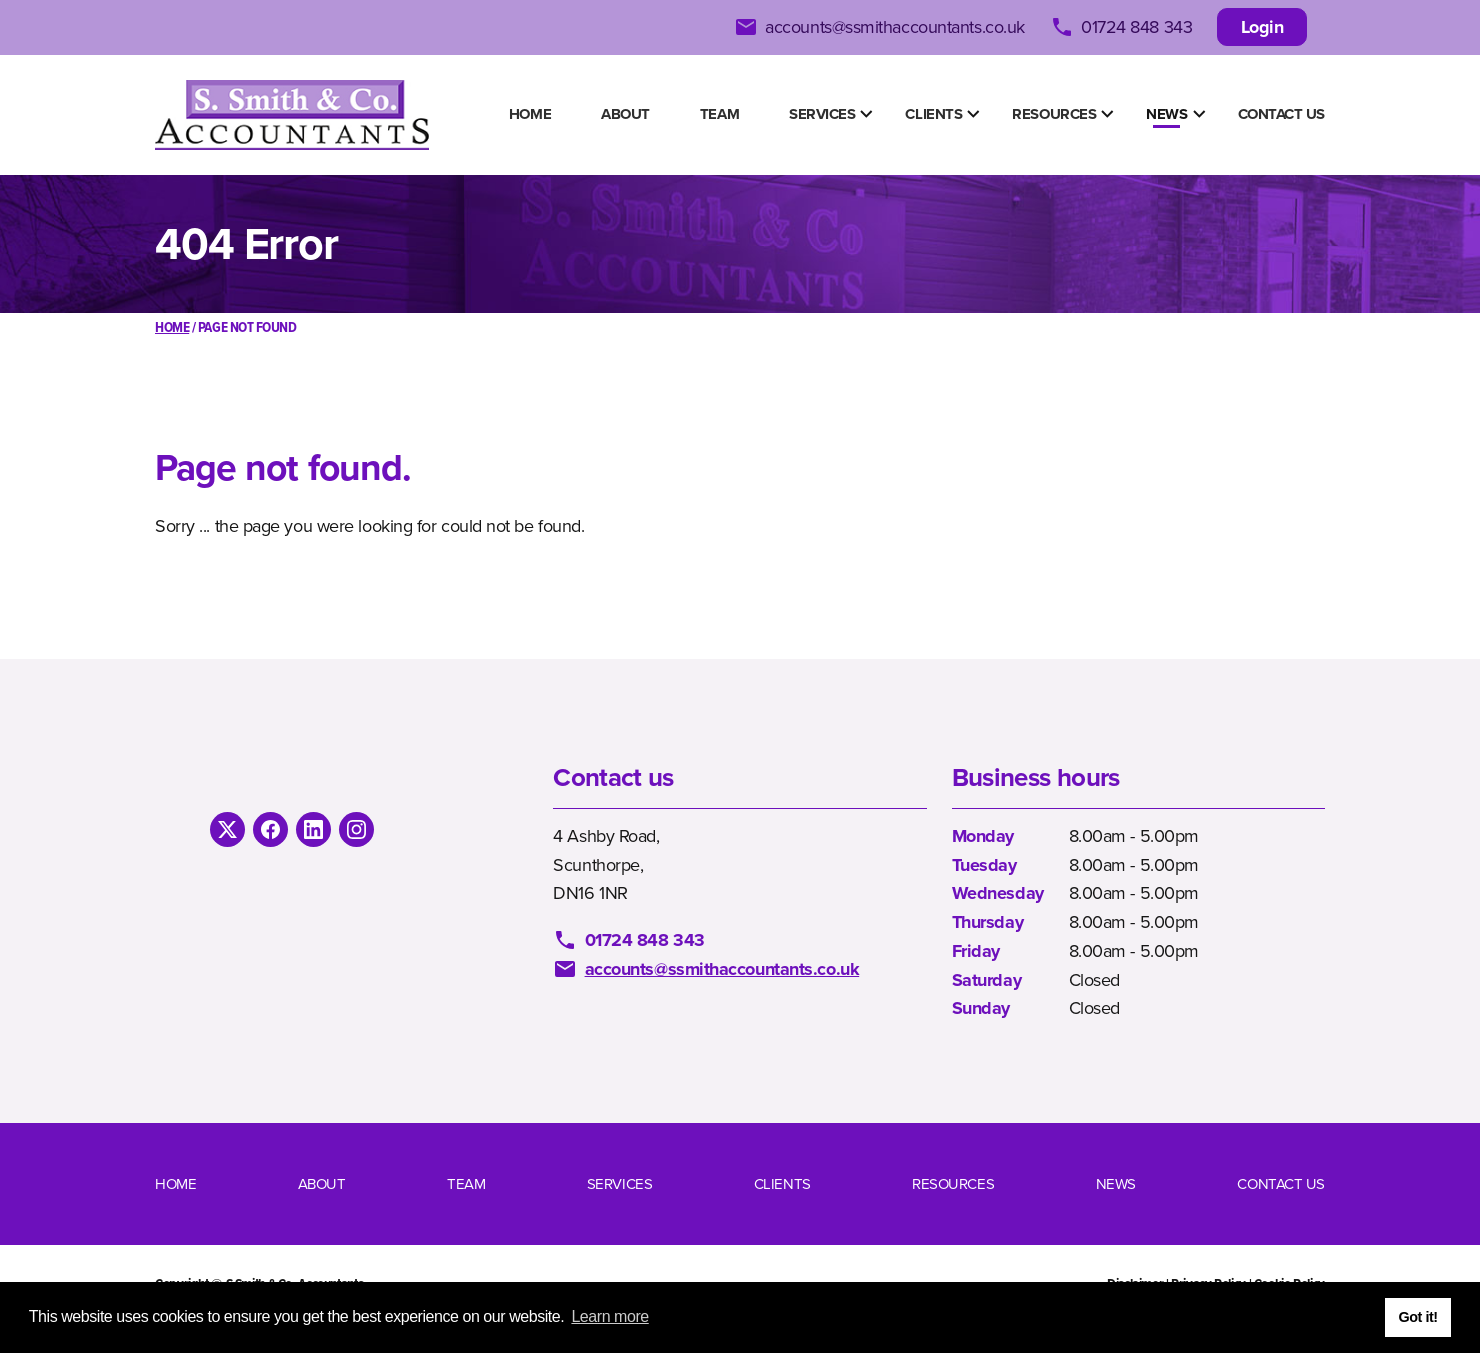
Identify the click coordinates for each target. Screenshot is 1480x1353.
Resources (1054, 114)
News (1166, 114)
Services (822, 114)
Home (530, 114)
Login (1262, 27)
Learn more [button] (609, 1316)
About (625, 114)
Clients (933, 114)
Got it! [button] (1417, 1317)
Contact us (1282, 114)
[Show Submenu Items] (866, 114)
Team (719, 114)
